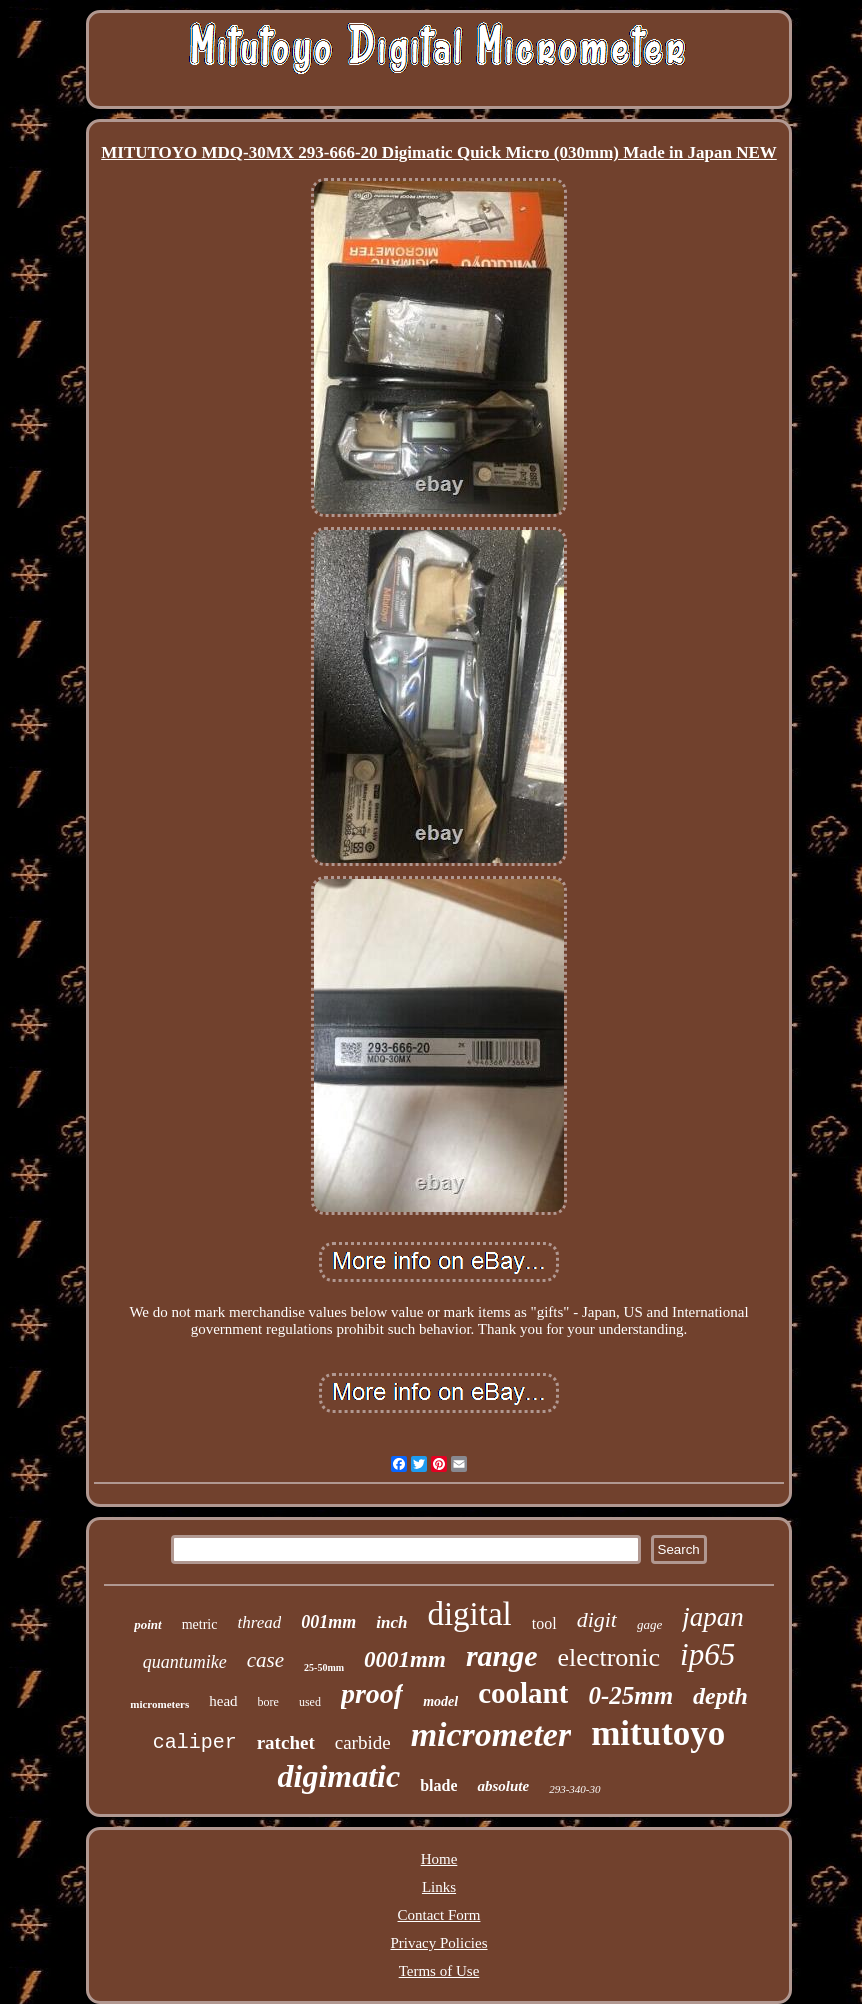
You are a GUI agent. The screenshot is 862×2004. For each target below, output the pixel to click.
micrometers (159, 1704)
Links (439, 1887)
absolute (503, 1786)
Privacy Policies (438, 1943)
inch (391, 1622)
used (310, 1702)
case (265, 1660)
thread (259, 1622)
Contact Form (439, 1915)
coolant (523, 1693)
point (147, 1624)
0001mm (405, 1659)
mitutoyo (658, 1733)
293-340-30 (574, 1789)
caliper (195, 1742)
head (223, 1701)
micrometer (491, 1734)
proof (372, 1693)
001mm (328, 1622)
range (502, 1655)
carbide (363, 1742)
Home (439, 1859)
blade (438, 1785)
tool (544, 1623)
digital (469, 1614)
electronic (609, 1657)
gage (649, 1624)
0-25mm (630, 1695)
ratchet (286, 1742)
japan (713, 1617)
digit (597, 1619)
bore (268, 1702)
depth (720, 1696)
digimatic (338, 1776)
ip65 (707, 1654)
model (440, 1701)
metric (200, 1624)
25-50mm (324, 1667)
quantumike (185, 1662)
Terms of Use (439, 1971)
